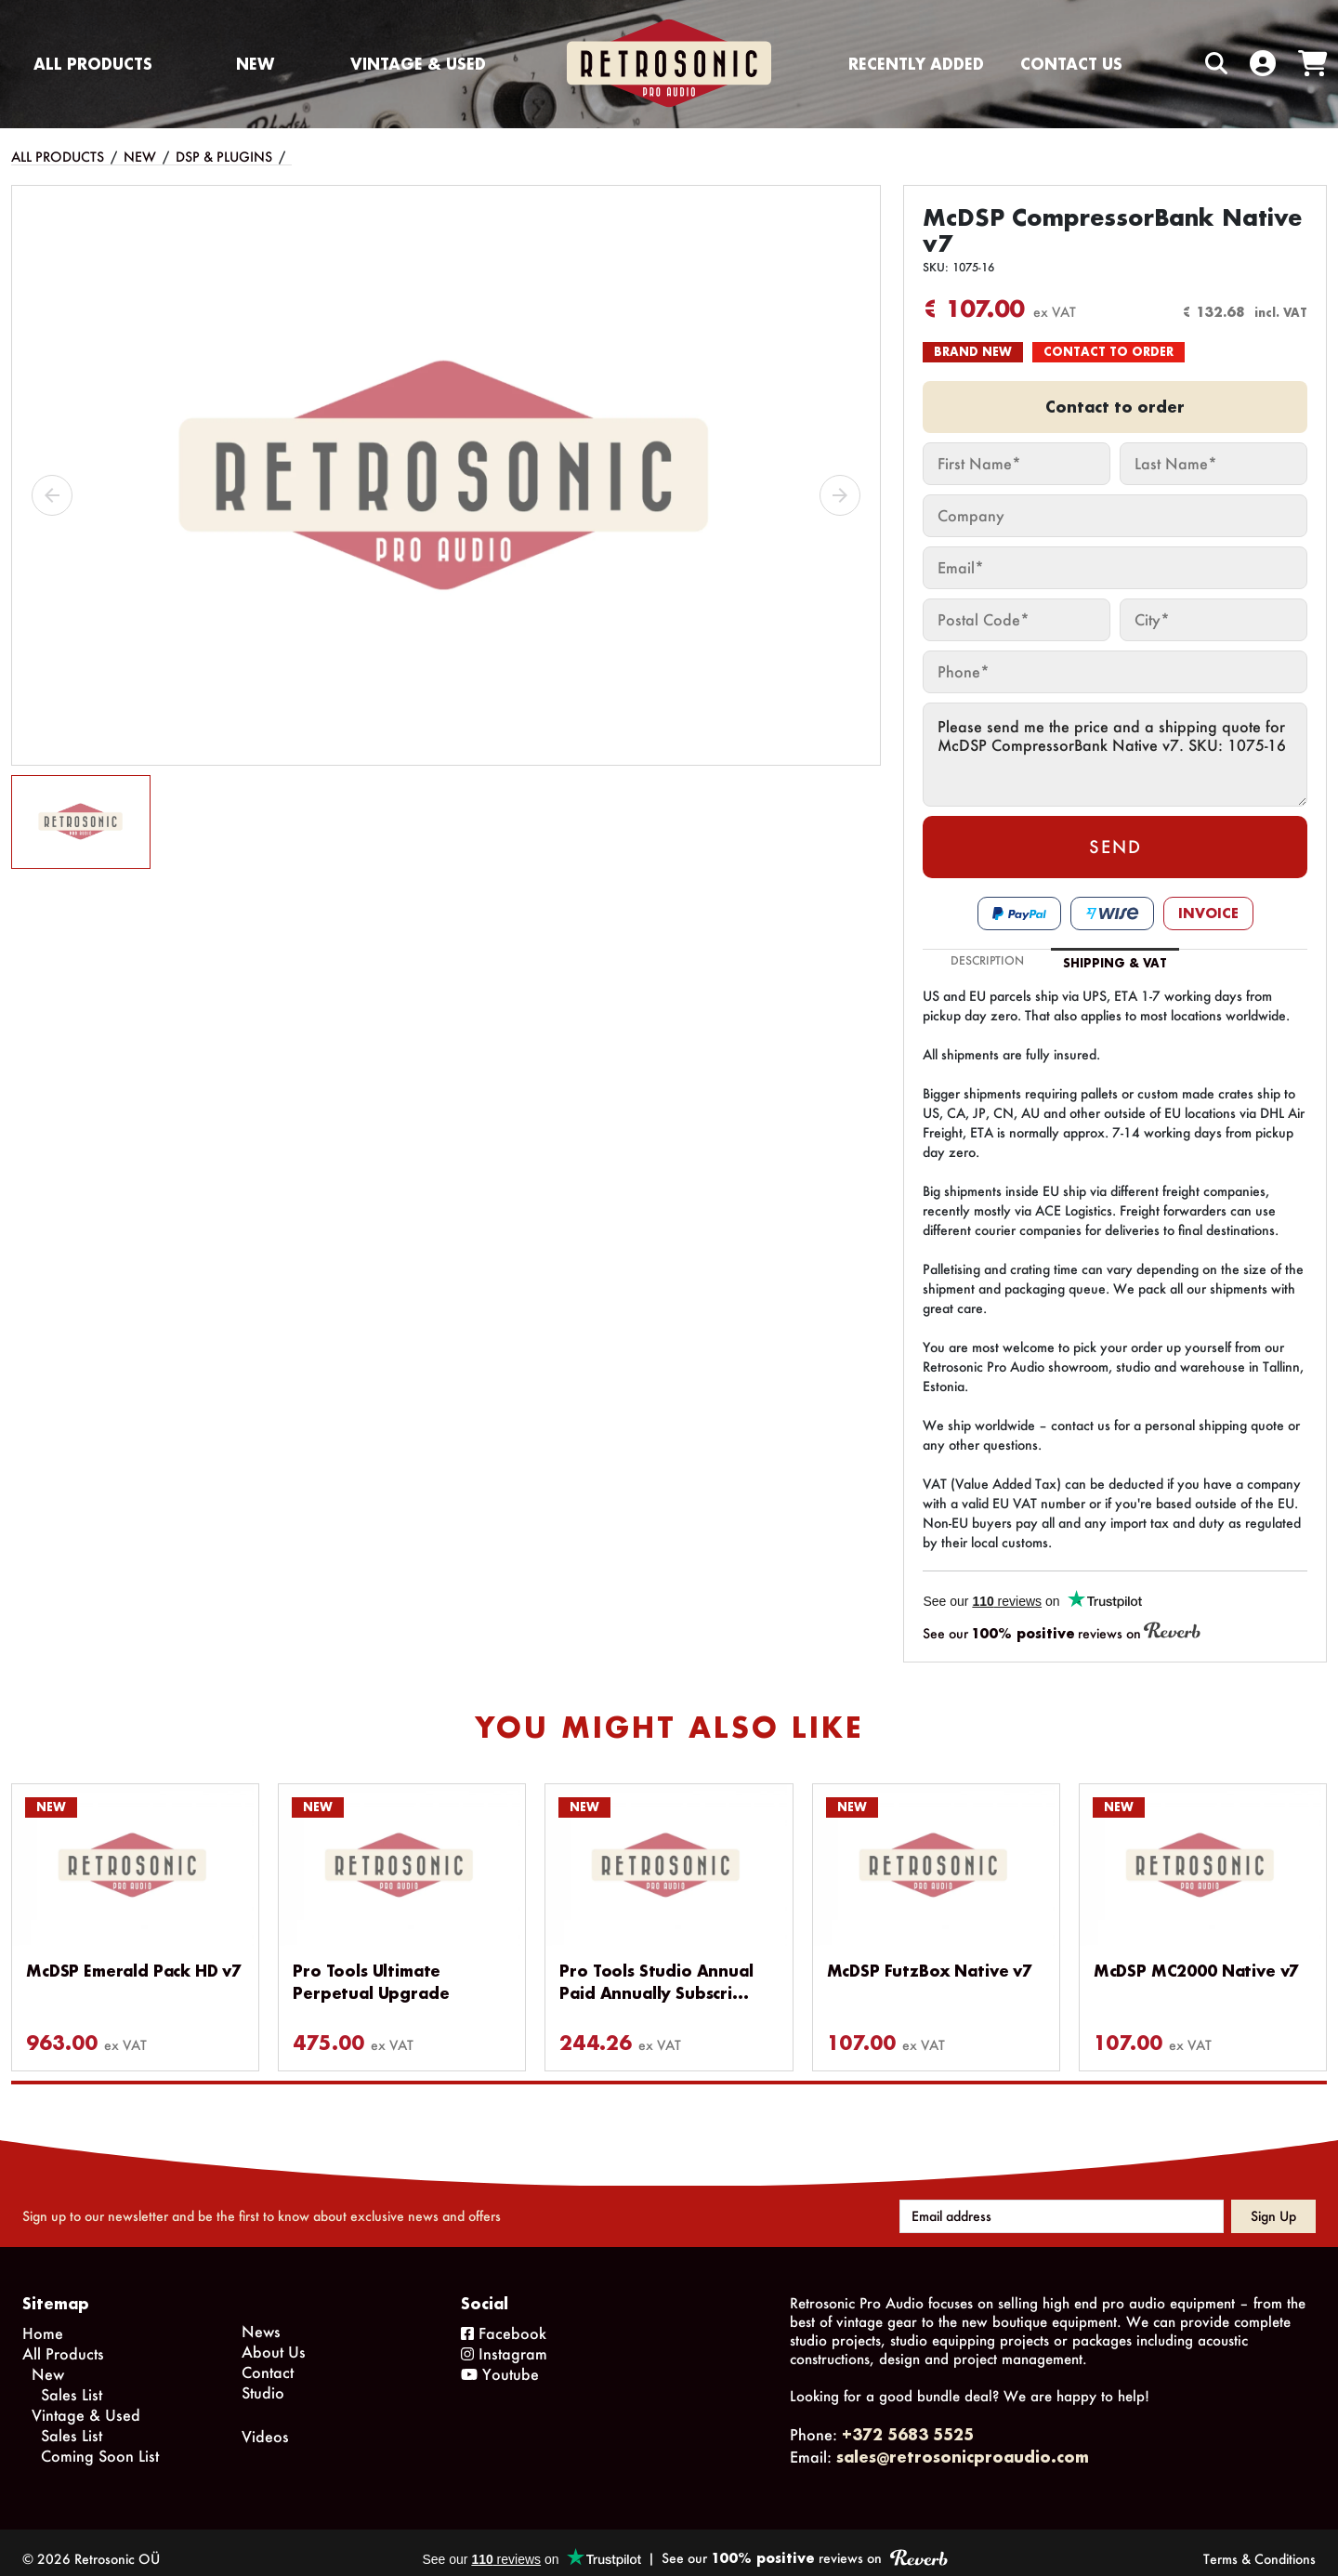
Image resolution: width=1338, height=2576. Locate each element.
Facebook (503, 2320)
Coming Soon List (100, 2442)
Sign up (1273, 2203)
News (261, 2318)
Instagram (504, 2340)
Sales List (71, 2381)
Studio (263, 2379)
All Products (92, 63)
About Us (274, 2338)
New (255, 63)
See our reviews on (1061, 1632)
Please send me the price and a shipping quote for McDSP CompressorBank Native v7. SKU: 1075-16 (1115, 755)
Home (42, 2320)
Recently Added (916, 63)
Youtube (500, 2361)
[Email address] (1061, 2203)
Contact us (1071, 63)
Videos (265, 2423)
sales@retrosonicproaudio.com (962, 2443)
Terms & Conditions (1259, 2546)
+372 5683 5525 (908, 2421)
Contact (268, 2359)
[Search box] (1177, 63)
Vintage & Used (418, 63)
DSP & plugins (224, 156)
